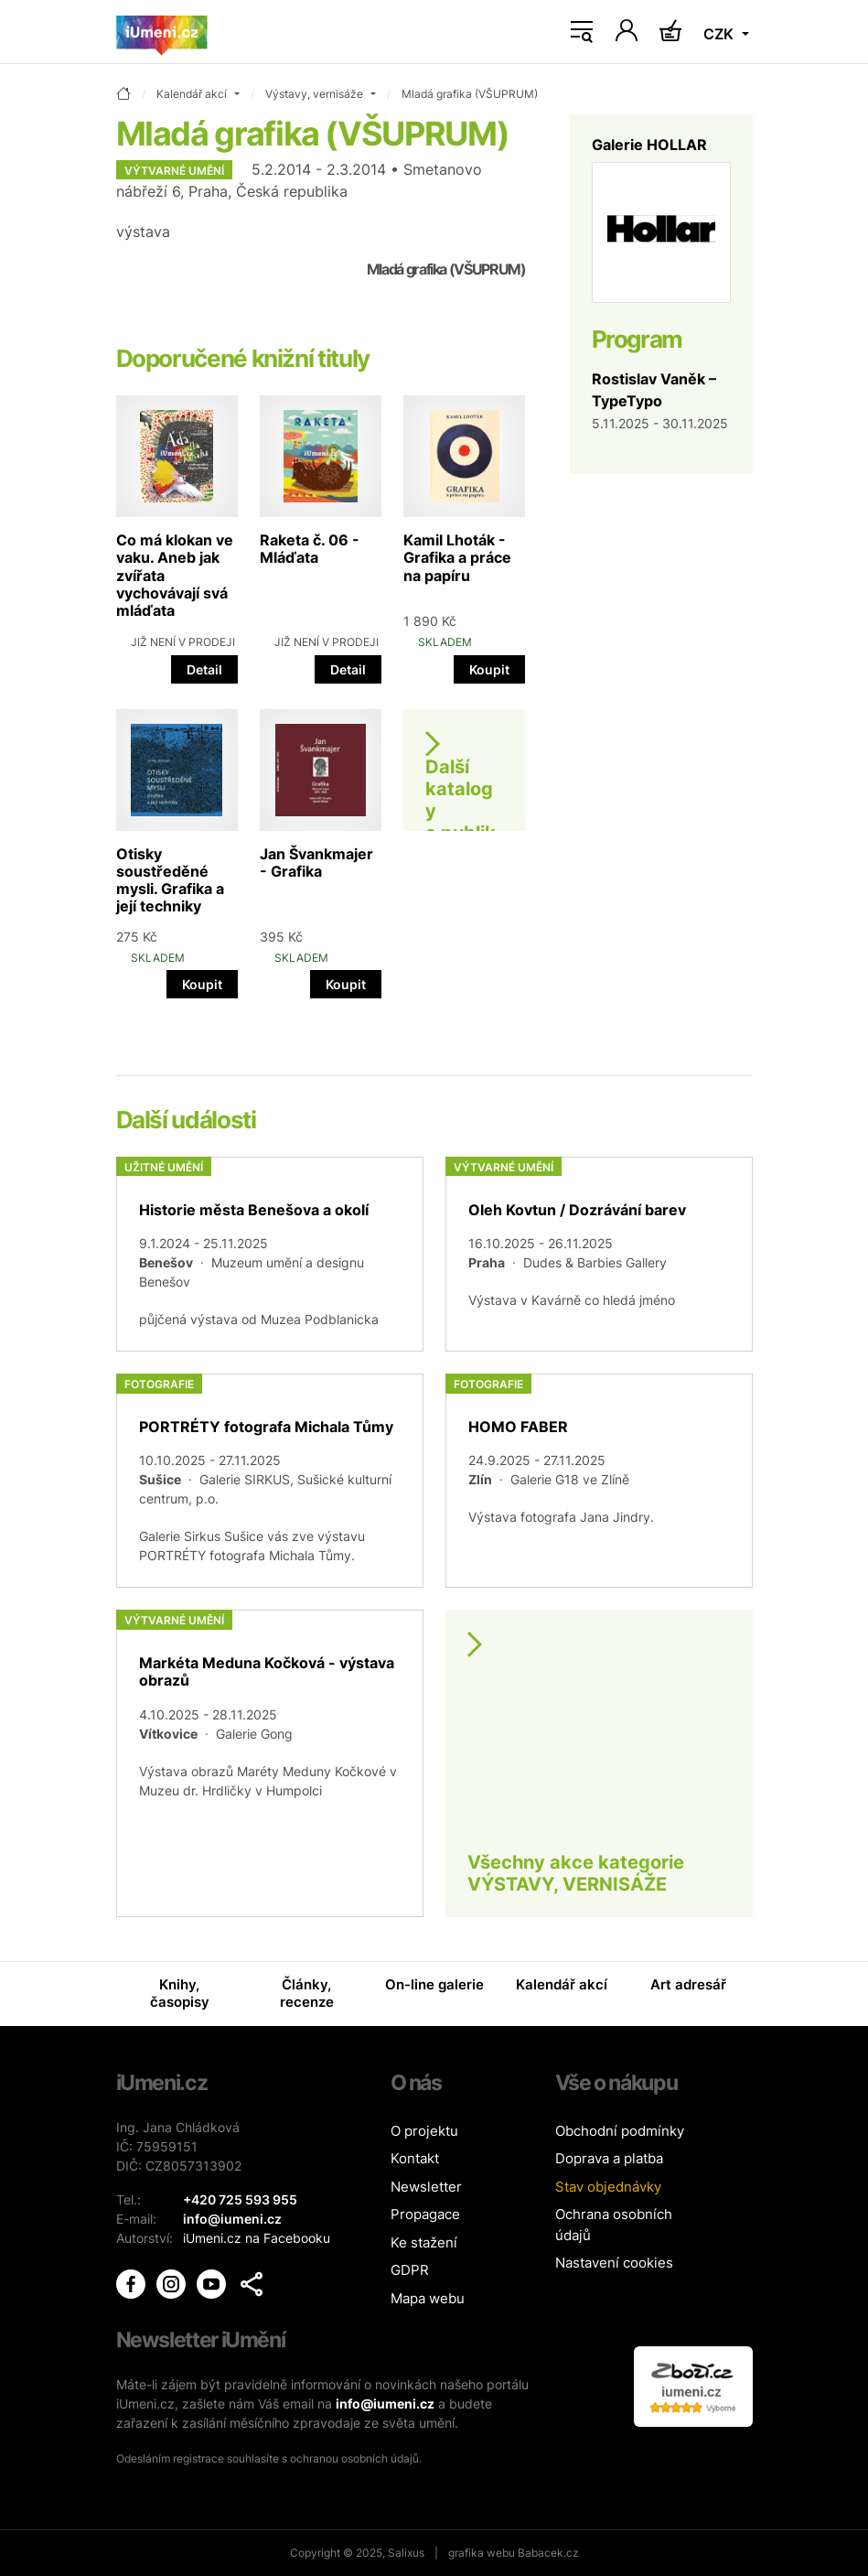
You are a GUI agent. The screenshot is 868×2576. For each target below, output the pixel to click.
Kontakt (415, 2158)
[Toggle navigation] (581, 32)
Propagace (425, 2214)
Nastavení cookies (614, 2262)
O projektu (424, 2130)
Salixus (406, 2553)
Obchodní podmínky (619, 2130)
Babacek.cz (548, 2553)
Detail (204, 669)
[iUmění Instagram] (172, 2282)
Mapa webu (428, 2298)
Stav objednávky (608, 2186)
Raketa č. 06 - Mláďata (309, 548)
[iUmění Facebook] (132, 2282)
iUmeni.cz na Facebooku (256, 2238)
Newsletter (426, 2186)
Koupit (489, 669)
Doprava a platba (609, 2158)
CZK (720, 34)
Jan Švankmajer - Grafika (316, 862)
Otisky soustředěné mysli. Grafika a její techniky (170, 880)
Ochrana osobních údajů (613, 2224)
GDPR (410, 2270)
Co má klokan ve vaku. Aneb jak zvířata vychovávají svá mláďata (174, 575)
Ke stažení (424, 2242)
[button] (251, 2284)
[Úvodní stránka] (162, 32)
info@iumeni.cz (385, 2403)
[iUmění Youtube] (213, 2282)
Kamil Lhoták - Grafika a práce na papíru (457, 557)
